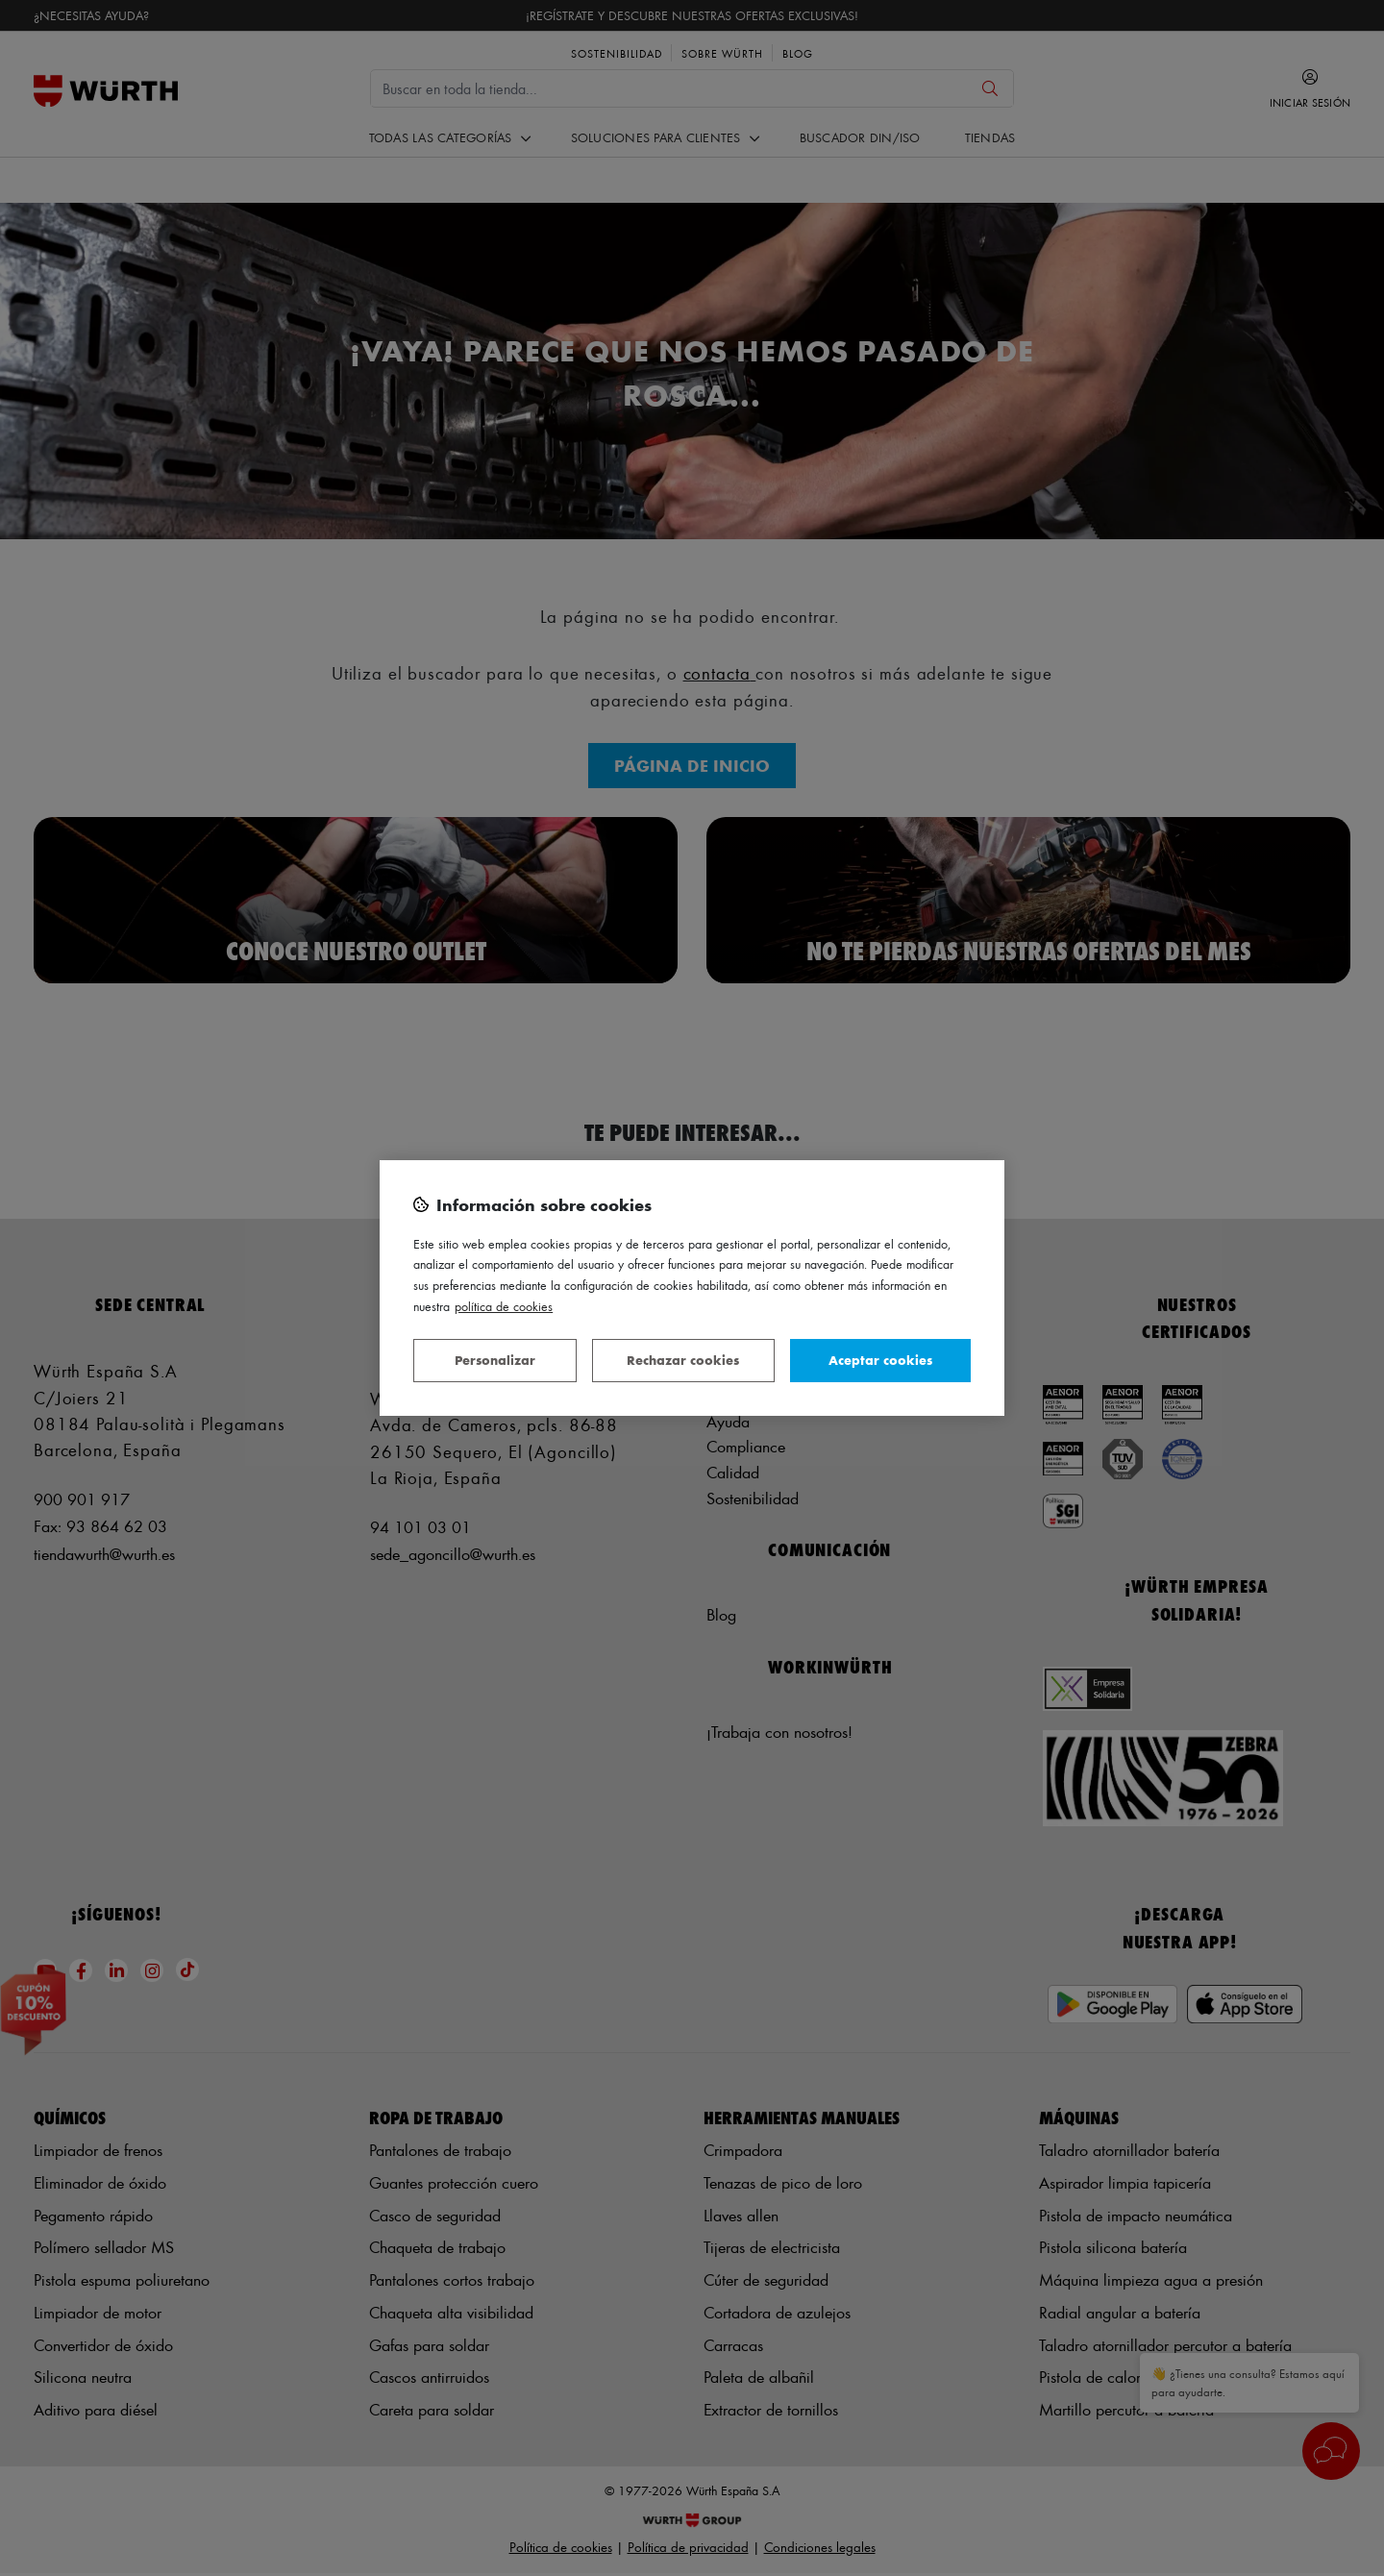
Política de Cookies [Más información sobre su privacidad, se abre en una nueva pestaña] (504, 1306)
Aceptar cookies (880, 1359)
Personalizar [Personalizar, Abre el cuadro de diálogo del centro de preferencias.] (495, 1359)
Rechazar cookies (683, 1359)
